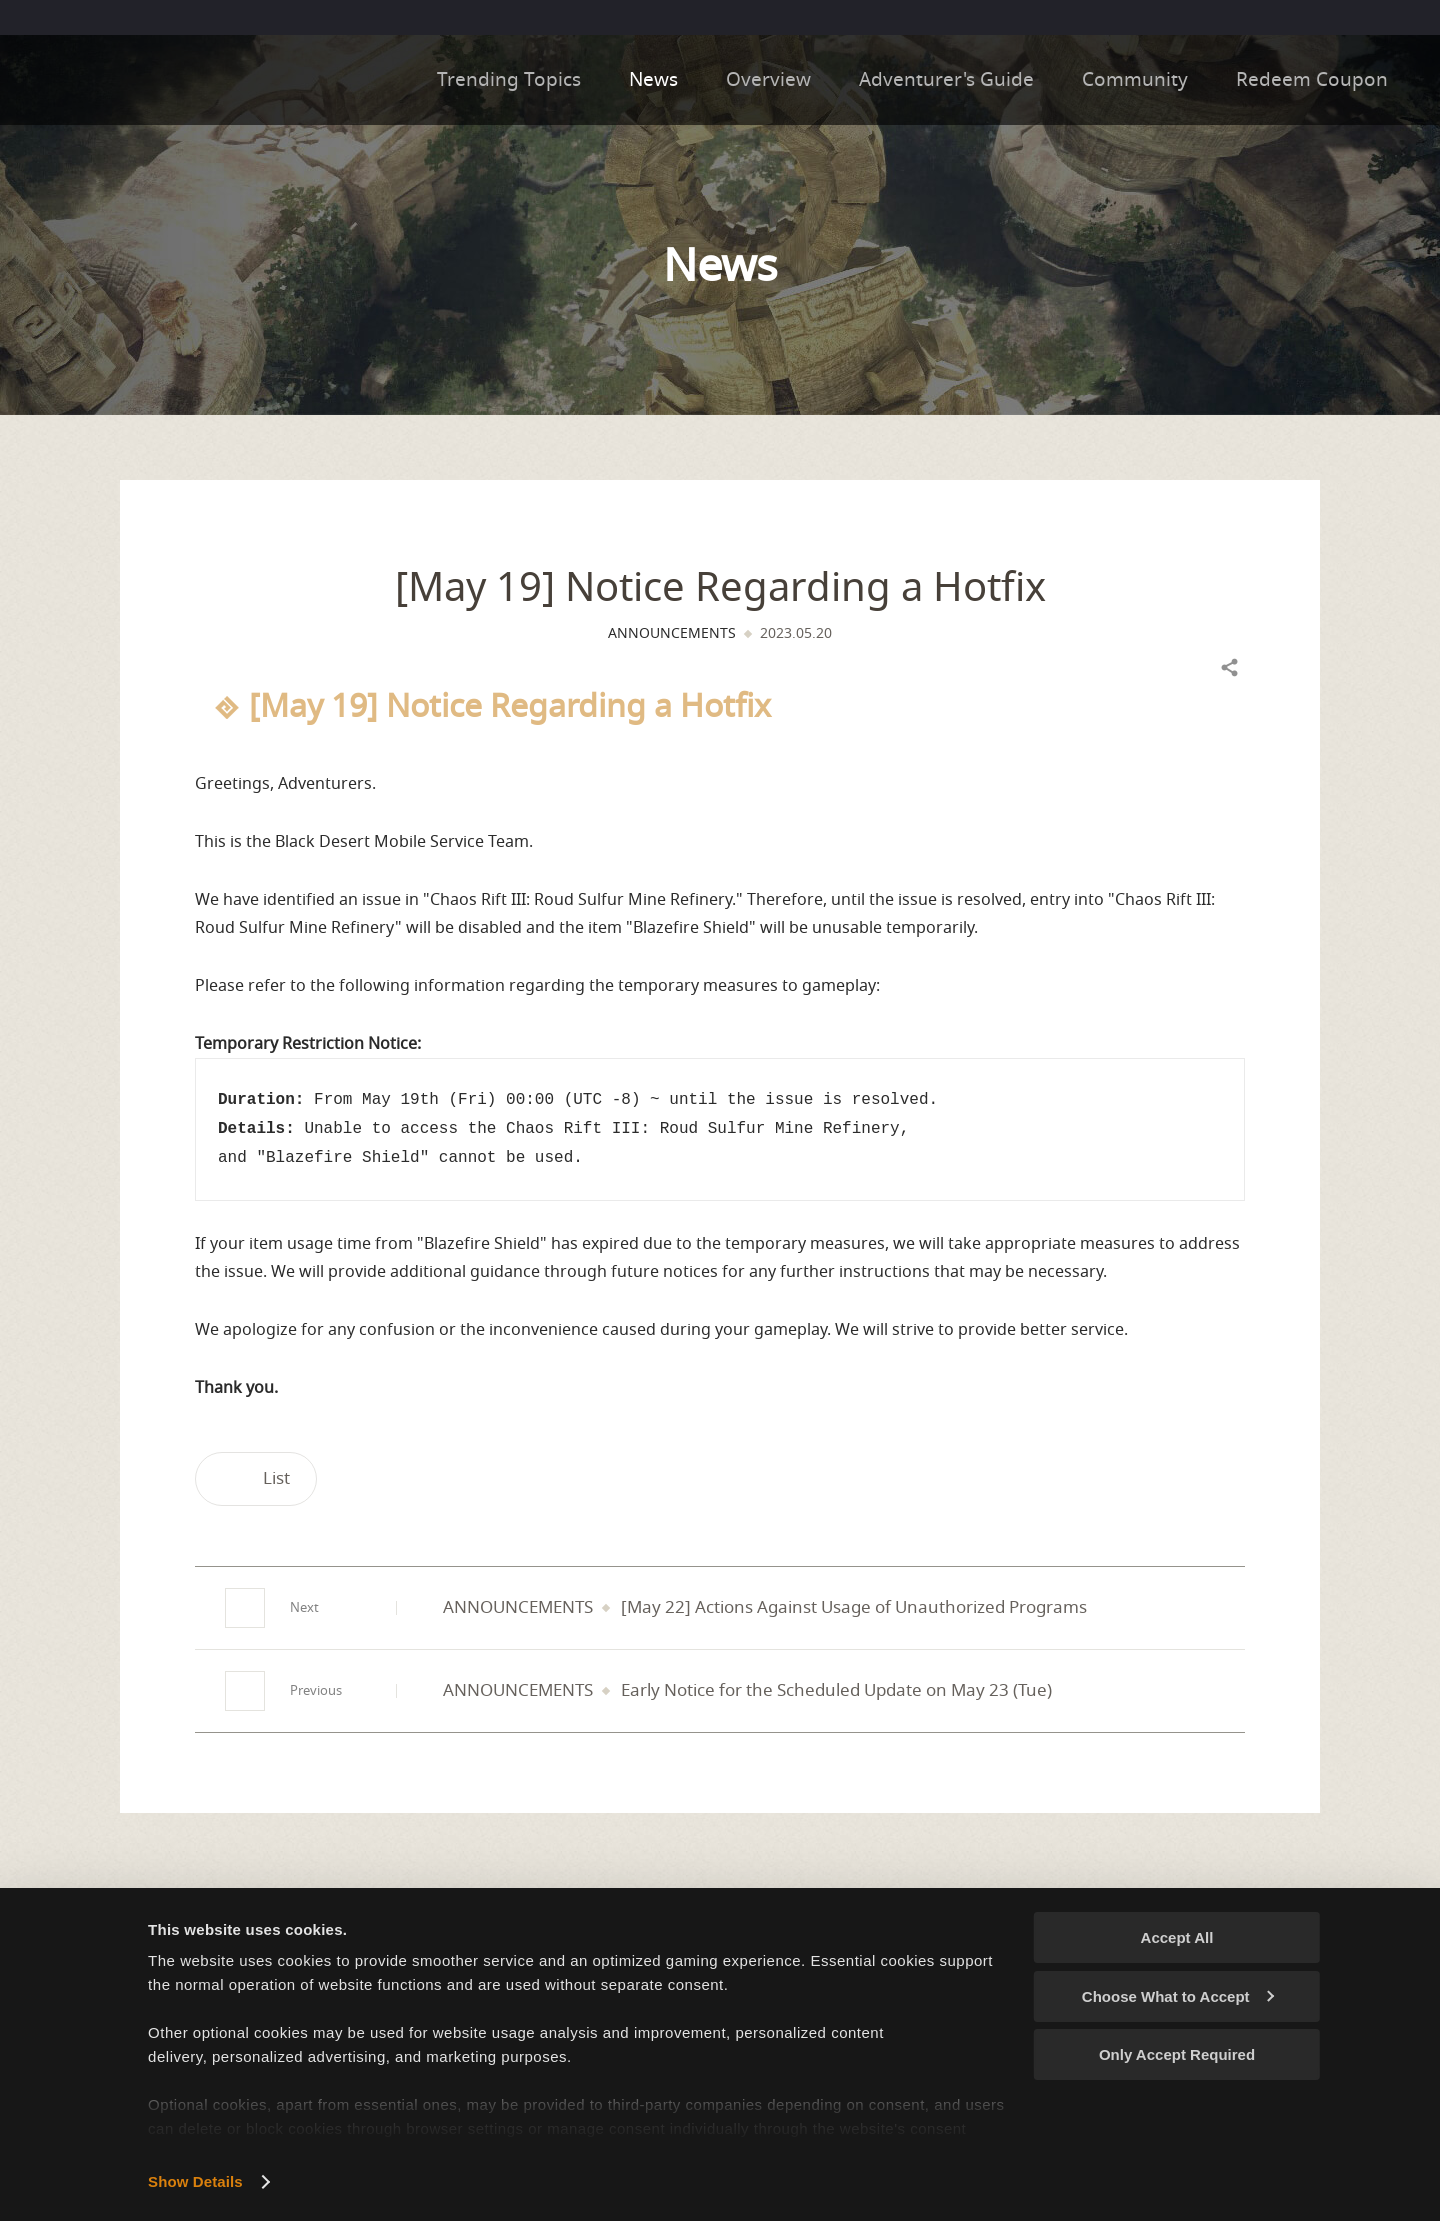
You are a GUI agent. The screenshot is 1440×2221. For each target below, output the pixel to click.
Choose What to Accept (1178, 1996)
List (256, 1478)
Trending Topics (509, 80)
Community (1135, 80)
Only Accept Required (1177, 2054)
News (653, 80)
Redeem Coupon (1326, 80)
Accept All (1177, 1937)
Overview (768, 80)
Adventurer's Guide (946, 80)
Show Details (195, 2181)
